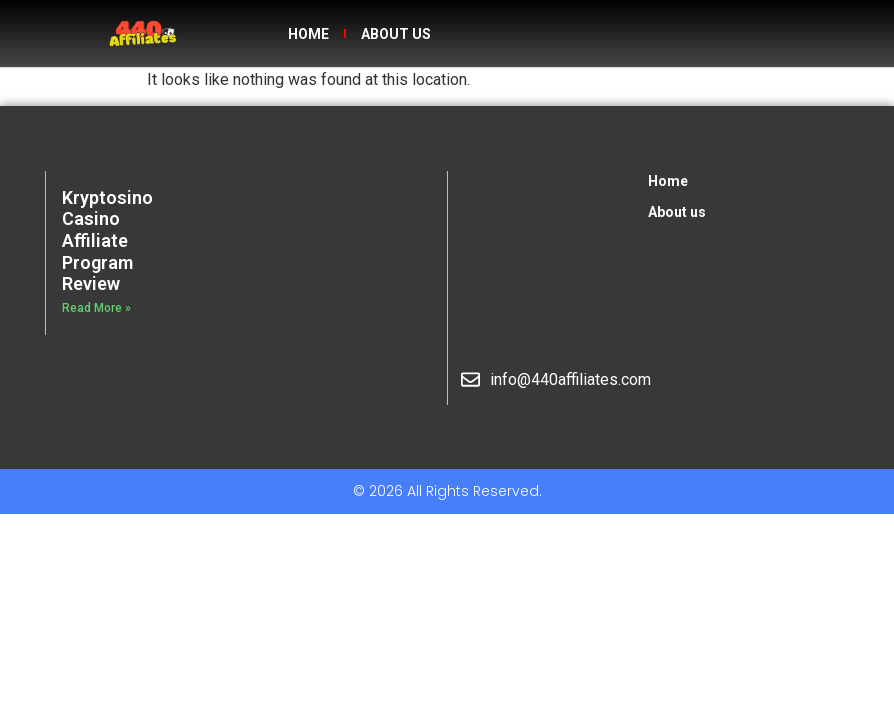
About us (396, 34)
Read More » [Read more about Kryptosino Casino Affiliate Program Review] (96, 308)
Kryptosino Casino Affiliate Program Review (107, 240)
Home (308, 34)
